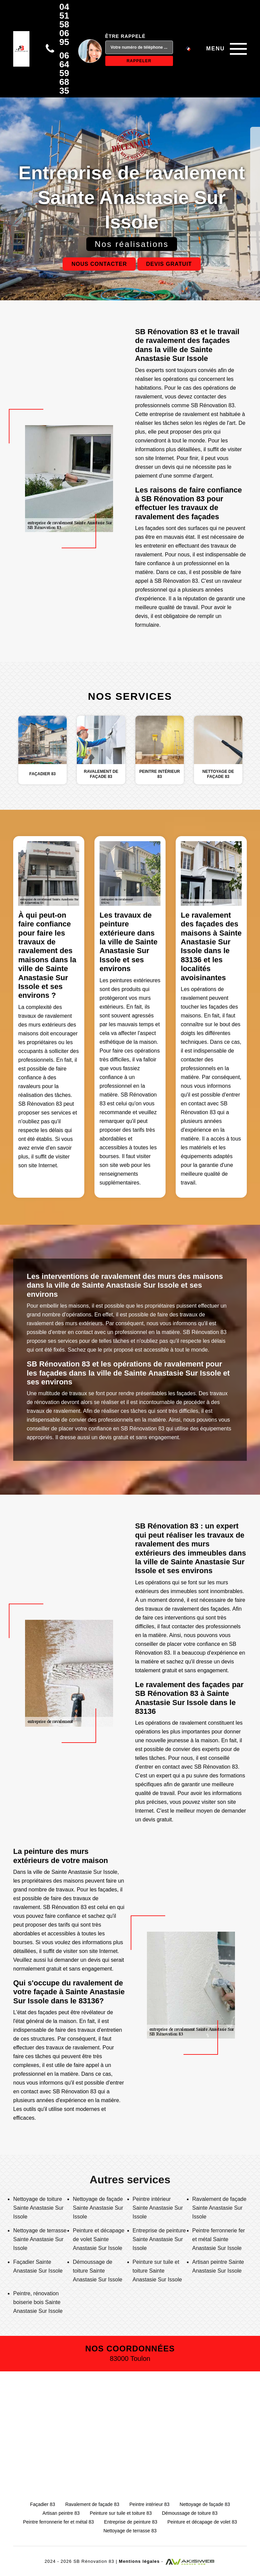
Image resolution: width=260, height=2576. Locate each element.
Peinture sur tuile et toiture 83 (121, 2513)
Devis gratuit (169, 264)
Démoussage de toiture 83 (189, 2513)
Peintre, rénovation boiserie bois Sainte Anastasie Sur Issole (38, 2302)
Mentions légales (139, 2561)
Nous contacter (99, 264)
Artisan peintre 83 (61, 2513)
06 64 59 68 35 (64, 73)
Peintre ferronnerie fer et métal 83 (58, 2522)
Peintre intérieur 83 (149, 2504)
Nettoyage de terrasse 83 (129, 2530)
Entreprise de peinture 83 (130, 2522)
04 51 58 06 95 (64, 24)
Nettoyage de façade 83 (205, 2504)
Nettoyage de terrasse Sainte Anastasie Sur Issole (39, 2239)
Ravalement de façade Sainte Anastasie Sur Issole (219, 2208)
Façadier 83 (42, 2504)
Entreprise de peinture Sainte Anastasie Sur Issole (159, 2239)
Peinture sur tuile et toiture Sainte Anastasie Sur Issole (157, 2270)
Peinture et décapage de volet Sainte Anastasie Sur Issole (98, 2239)
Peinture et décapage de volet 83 (202, 2522)
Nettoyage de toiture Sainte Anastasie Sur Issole (38, 2208)
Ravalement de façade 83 (92, 2504)
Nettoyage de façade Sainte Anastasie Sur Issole (98, 2208)
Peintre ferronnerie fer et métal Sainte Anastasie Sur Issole (218, 2239)
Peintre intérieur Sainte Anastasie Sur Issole (158, 2208)
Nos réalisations (132, 244)
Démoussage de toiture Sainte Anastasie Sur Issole (97, 2270)
